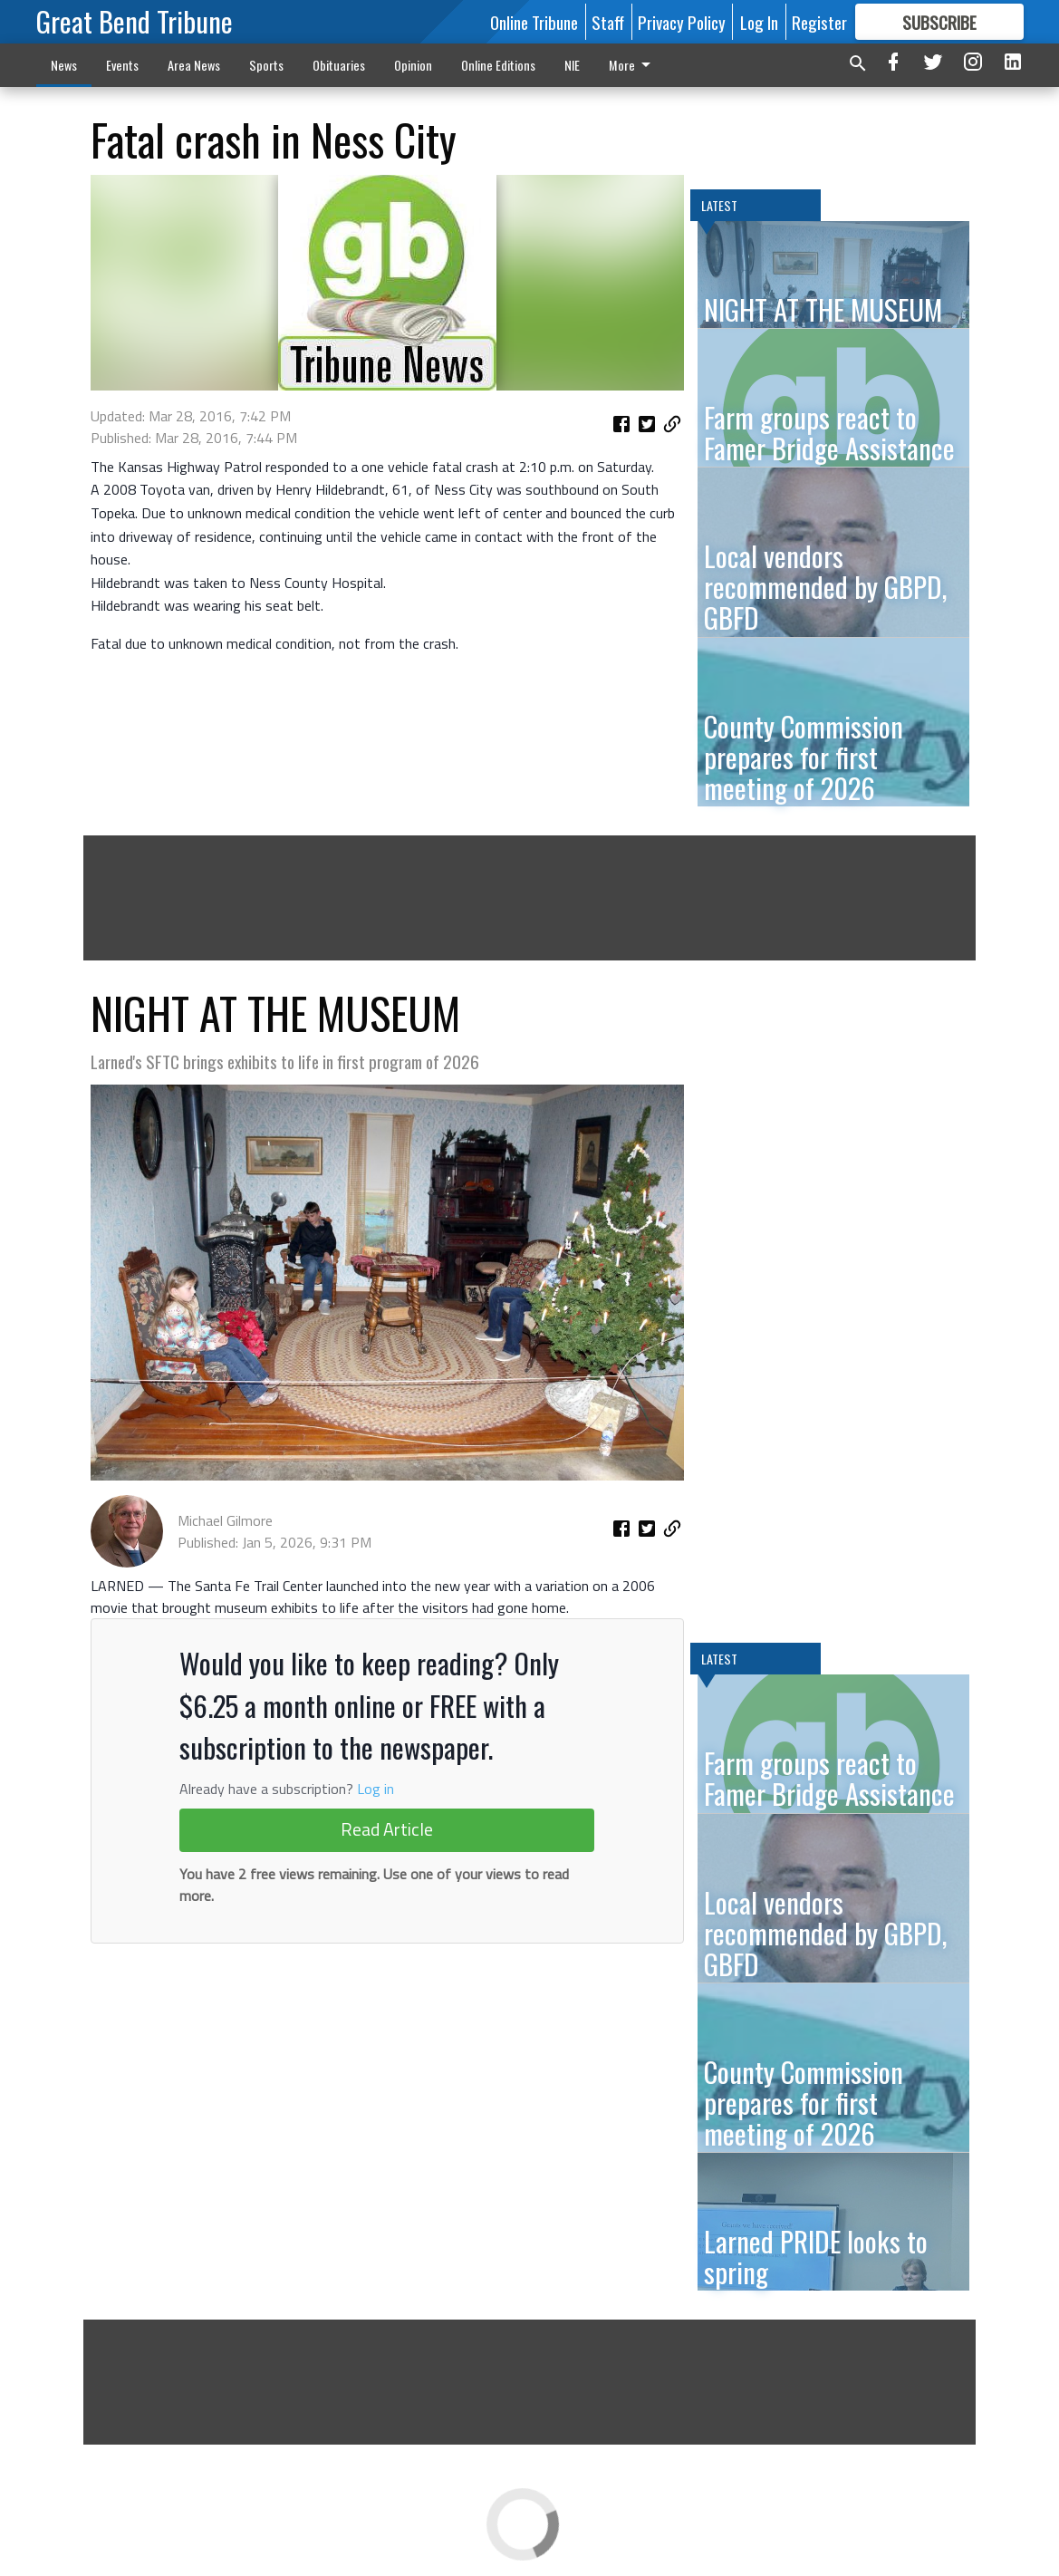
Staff (608, 22)
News (64, 64)
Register (819, 22)
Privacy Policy (682, 22)
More (633, 64)
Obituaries (339, 64)
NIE (572, 64)
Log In (759, 22)
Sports (266, 64)
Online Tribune (534, 22)
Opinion (413, 64)
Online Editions (498, 64)
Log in (375, 1788)
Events (122, 64)
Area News (194, 64)
